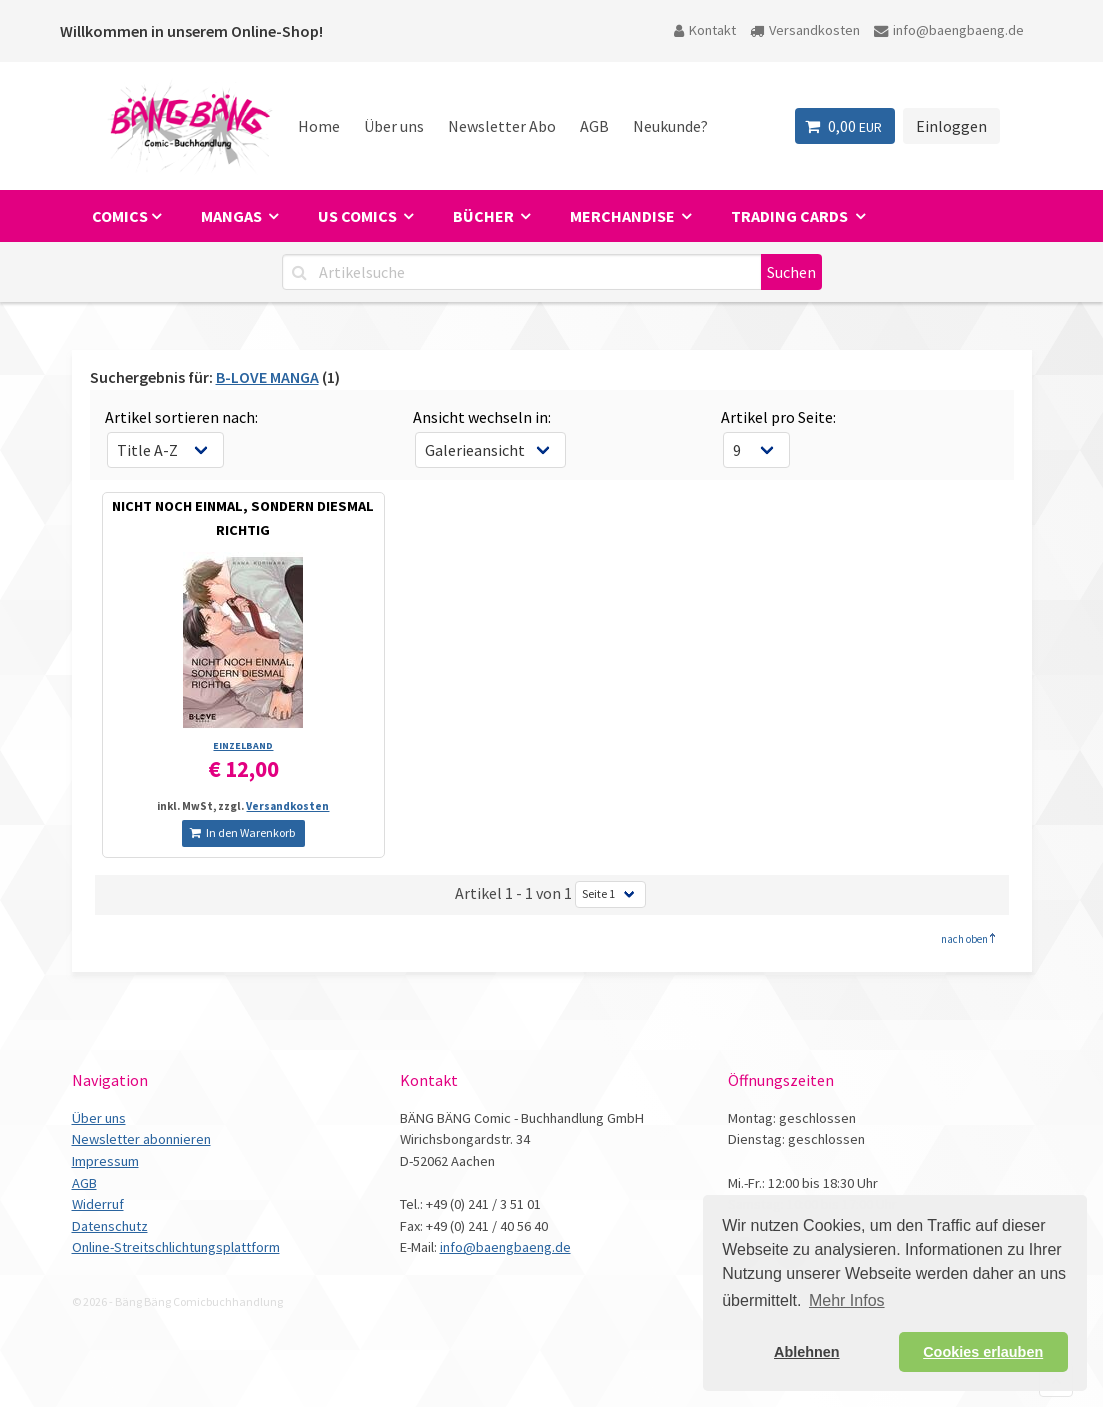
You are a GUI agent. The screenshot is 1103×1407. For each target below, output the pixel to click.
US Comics (359, 216)
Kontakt (705, 30)
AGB (594, 126)
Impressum (105, 1161)
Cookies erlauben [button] (983, 1352)
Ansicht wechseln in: (482, 417)
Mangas (233, 216)
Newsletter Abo (502, 126)
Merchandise (624, 216)
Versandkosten (805, 30)
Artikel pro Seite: (778, 417)
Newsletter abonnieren (141, 1139)
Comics (120, 216)
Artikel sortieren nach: (181, 417)
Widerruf (98, 1204)
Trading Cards (791, 216)
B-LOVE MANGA (267, 377)
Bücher (485, 216)
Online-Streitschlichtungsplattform (176, 1247)
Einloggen (951, 126)
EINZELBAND (243, 745)
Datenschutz (110, 1226)
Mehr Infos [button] (847, 1300)
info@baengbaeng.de (949, 30)
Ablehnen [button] (807, 1352)
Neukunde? (670, 126)
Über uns (394, 126)
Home (319, 126)
